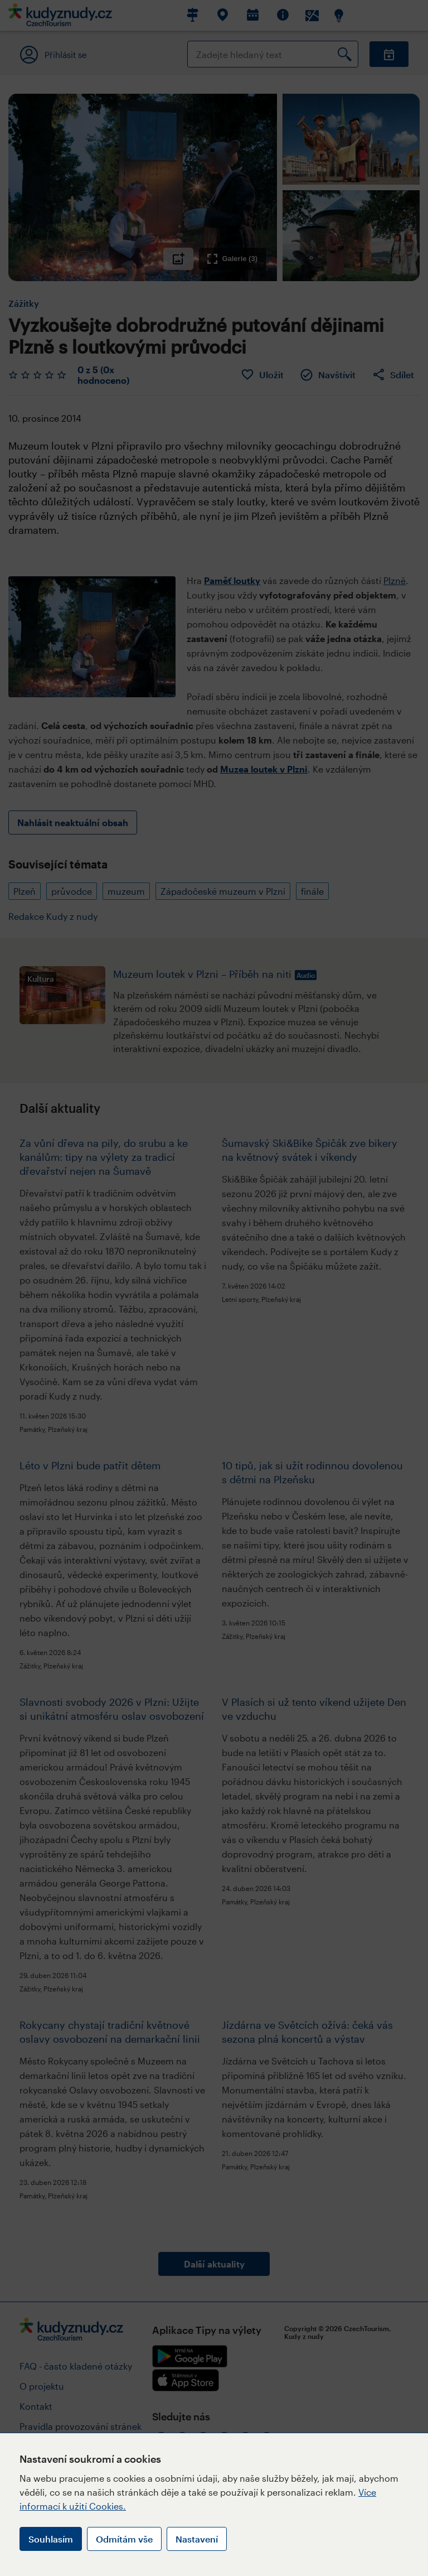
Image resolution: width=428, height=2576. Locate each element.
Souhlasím (50, 2539)
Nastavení (197, 2539)
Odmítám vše (124, 2539)
